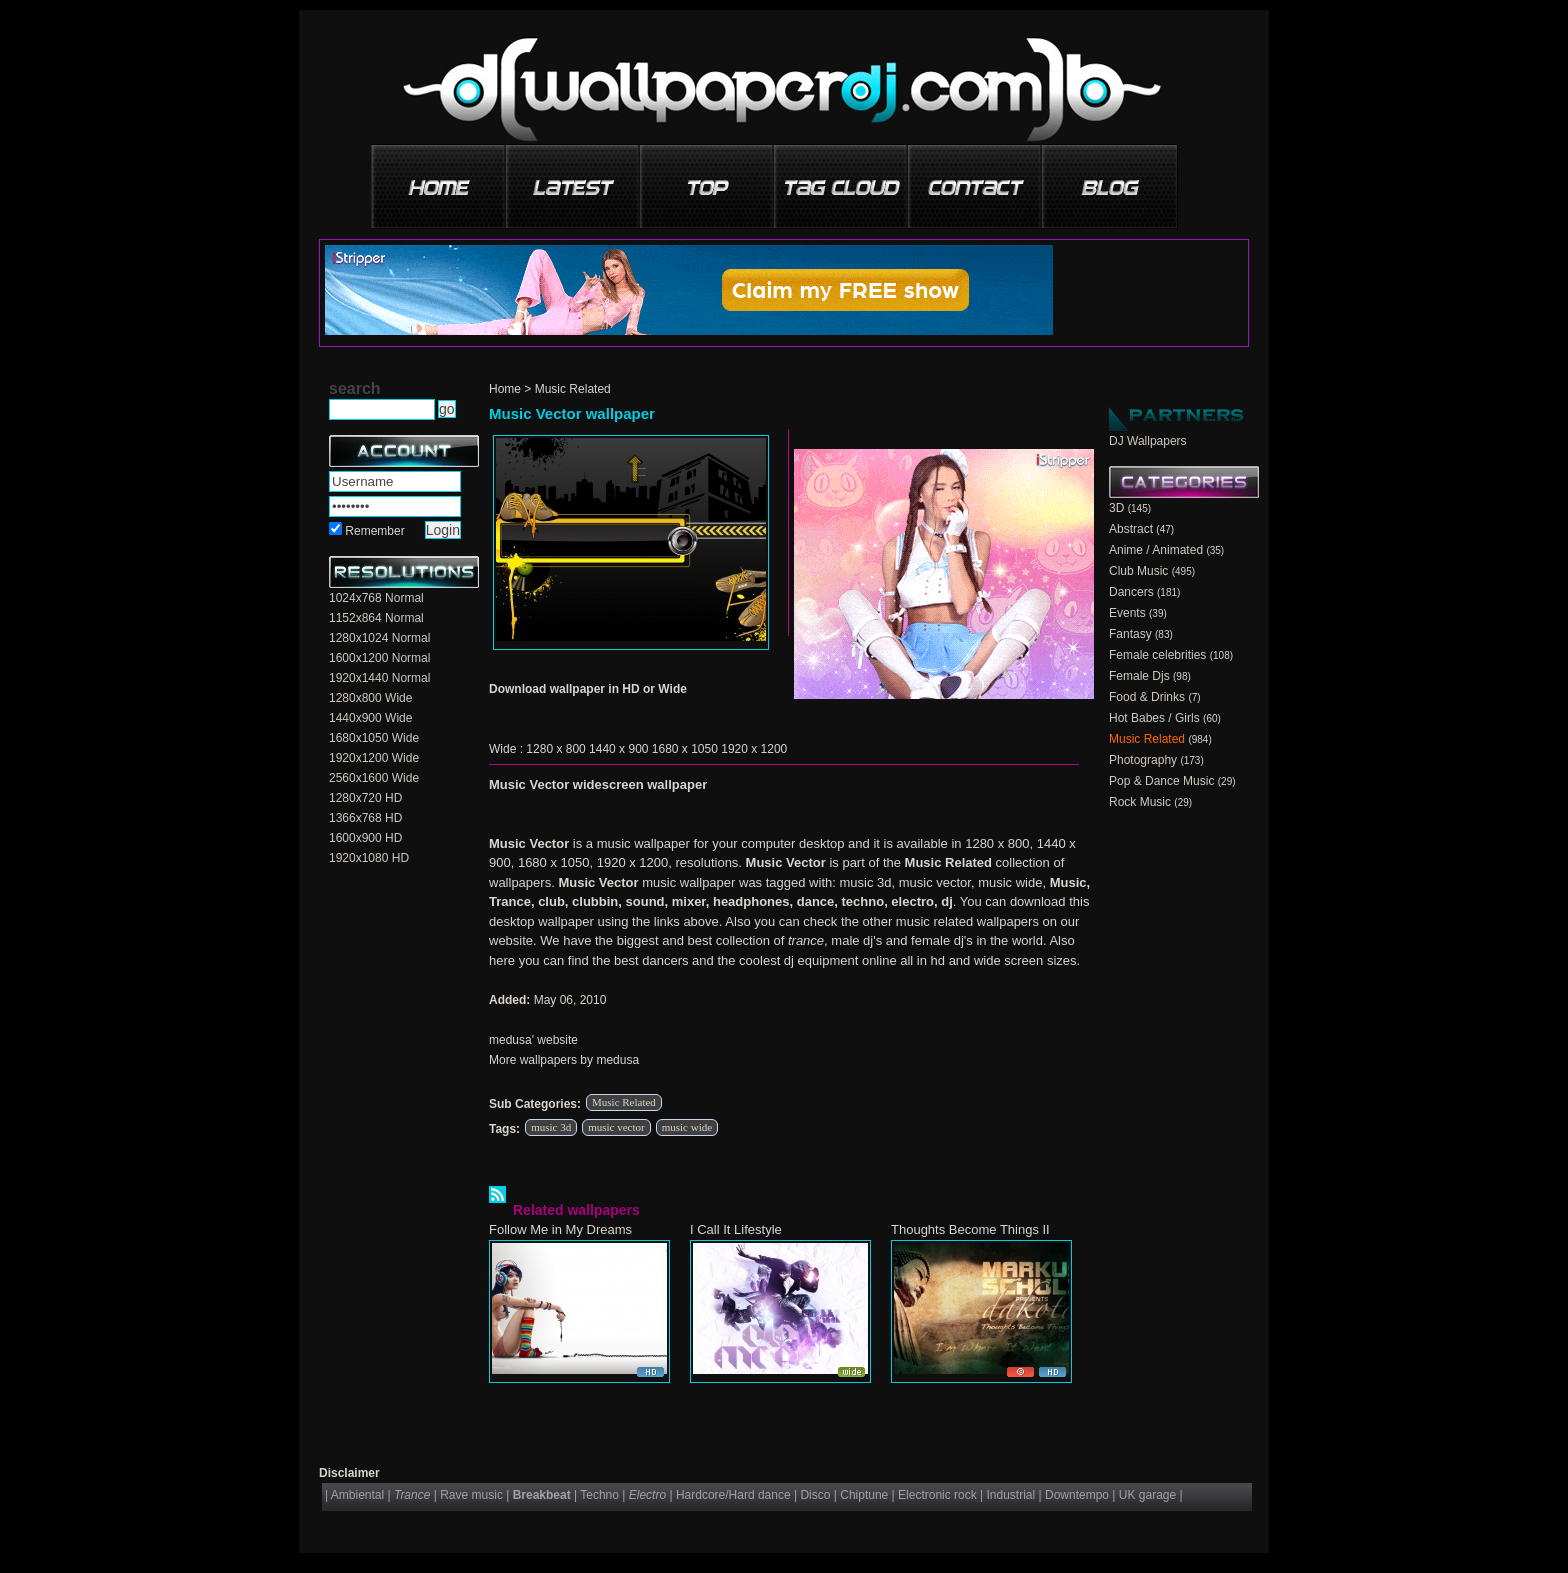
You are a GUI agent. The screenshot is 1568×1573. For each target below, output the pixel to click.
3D (1116, 508)
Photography (1143, 760)
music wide (687, 1127)
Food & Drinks (1147, 697)
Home (505, 389)
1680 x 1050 (685, 749)
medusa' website (533, 1040)
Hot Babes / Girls (1154, 718)
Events (1127, 613)
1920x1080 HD (369, 858)
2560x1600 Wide (374, 778)
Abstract (1131, 529)
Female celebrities (1157, 655)
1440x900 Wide (370, 718)
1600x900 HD (365, 838)
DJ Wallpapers (1148, 441)
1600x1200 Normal (379, 658)
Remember (374, 531)
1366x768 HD (365, 818)
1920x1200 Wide (374, 758)
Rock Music (1140, 802)
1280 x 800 (555, 749)
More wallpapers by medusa (564, 1060)
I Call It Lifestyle (736, 1229)
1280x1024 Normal (379, 638)
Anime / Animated (1156, 550)
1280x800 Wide (370, 698)
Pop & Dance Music (1161, 781)
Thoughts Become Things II (970, 1229)
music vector (616, 1127)
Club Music (1138, 571)
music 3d (551, 1127)
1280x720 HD (365, 798)
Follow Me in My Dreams (560, 1229)
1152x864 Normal (376, 618)
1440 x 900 (618, 749)
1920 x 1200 (754, 749)
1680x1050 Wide (374, 738)
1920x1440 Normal (379, 678)
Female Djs (1139, 676)
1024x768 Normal (376, 598)
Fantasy (1130, 634)
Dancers (1131, 592)
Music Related (573, 389)
